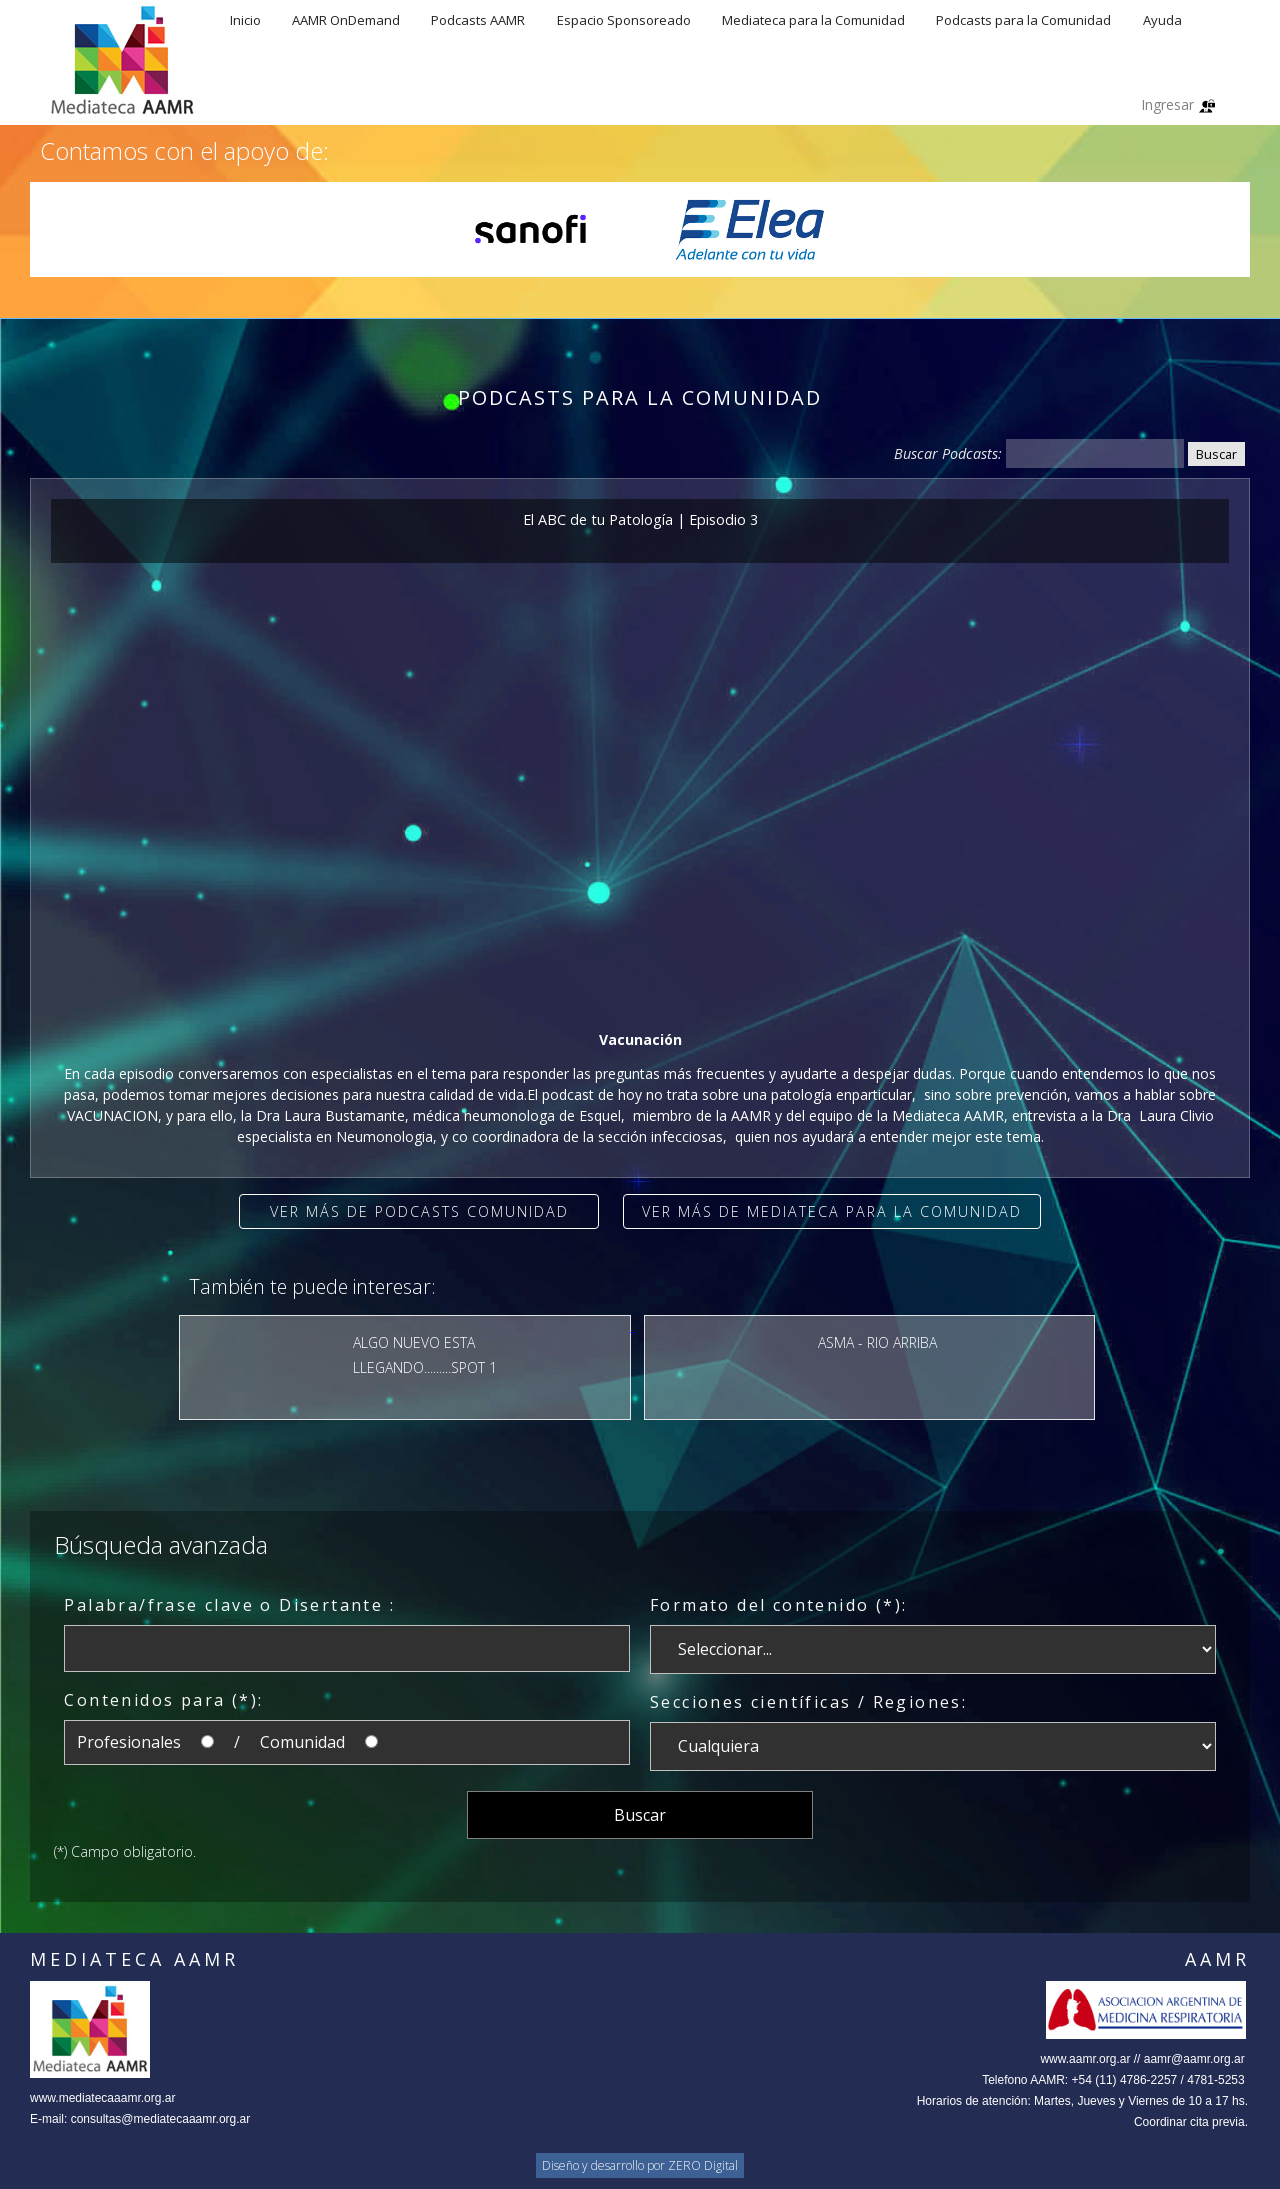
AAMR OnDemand (346, 20)
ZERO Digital (703, 2165)
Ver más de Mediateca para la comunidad (832, 1211)
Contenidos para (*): (163, 1700)
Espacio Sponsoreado (624, 20)
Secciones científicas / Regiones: (808, 1702)
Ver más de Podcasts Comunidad (419, 1211)
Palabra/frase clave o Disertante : (229, 1605)
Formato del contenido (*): (778, 1605)
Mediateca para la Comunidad (813, 20)
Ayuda (1162, 20)
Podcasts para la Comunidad (1023, 20)
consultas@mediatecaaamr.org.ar (161, 2119)
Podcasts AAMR (478, 20)
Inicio (245, 20)
